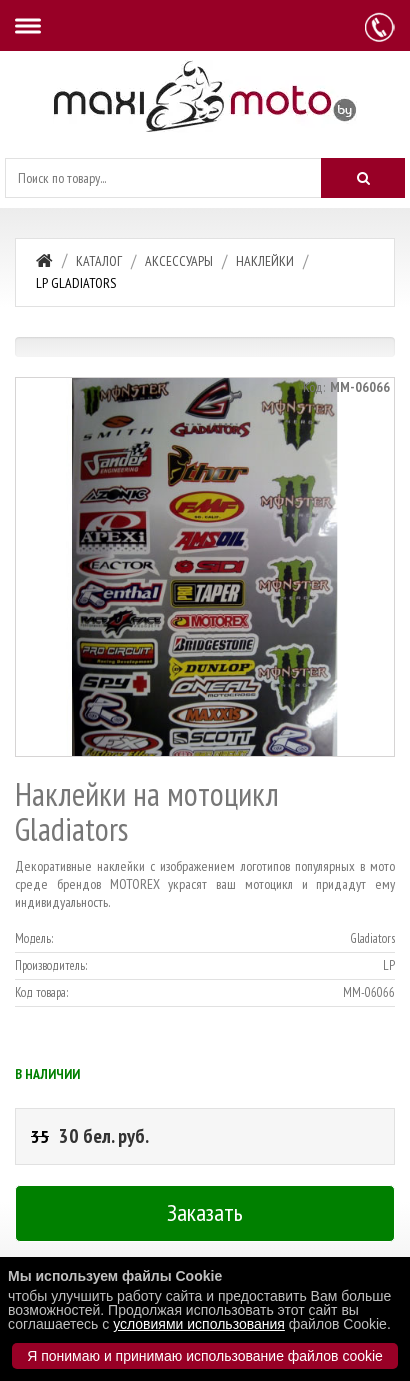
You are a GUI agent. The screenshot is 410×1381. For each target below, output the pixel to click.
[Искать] (363, 178)
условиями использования (199, 1324)
